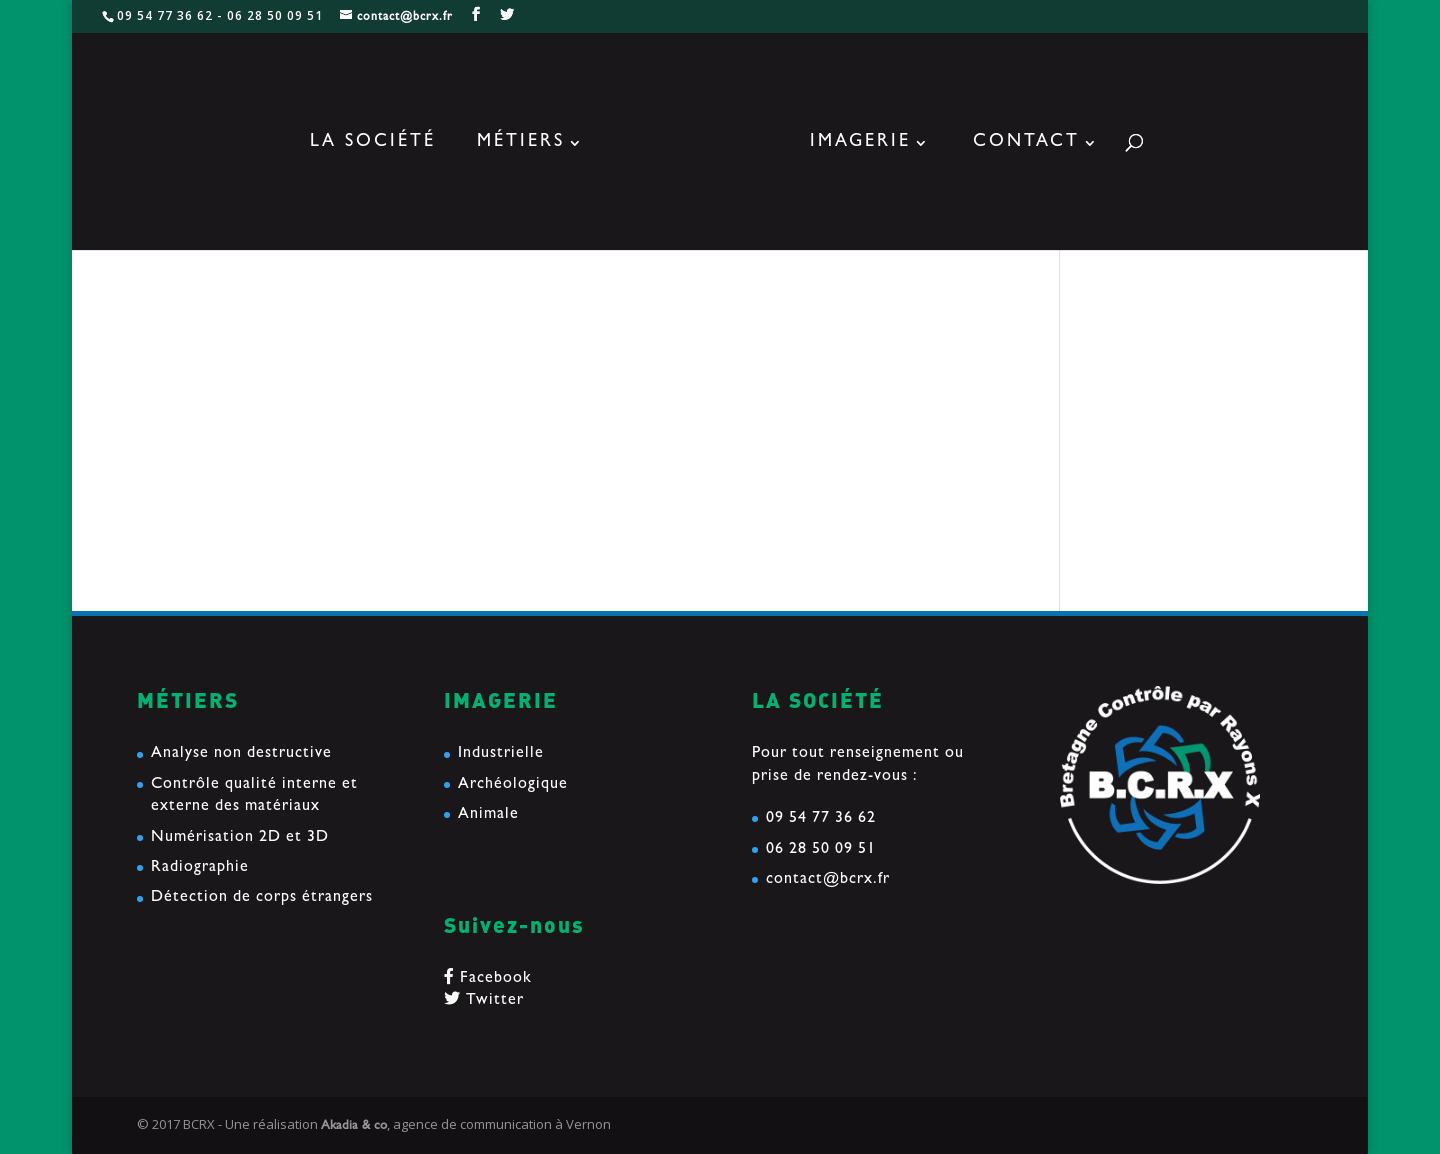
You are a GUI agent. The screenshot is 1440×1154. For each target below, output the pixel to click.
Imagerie (860, 144)
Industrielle (501, 754)
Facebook (488, 979)
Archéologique (513, 785)
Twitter (484, 1001)
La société (373, 144)
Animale (488, 815)
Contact (1026, 144)
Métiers (521, 144)
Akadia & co (354, 1126)
